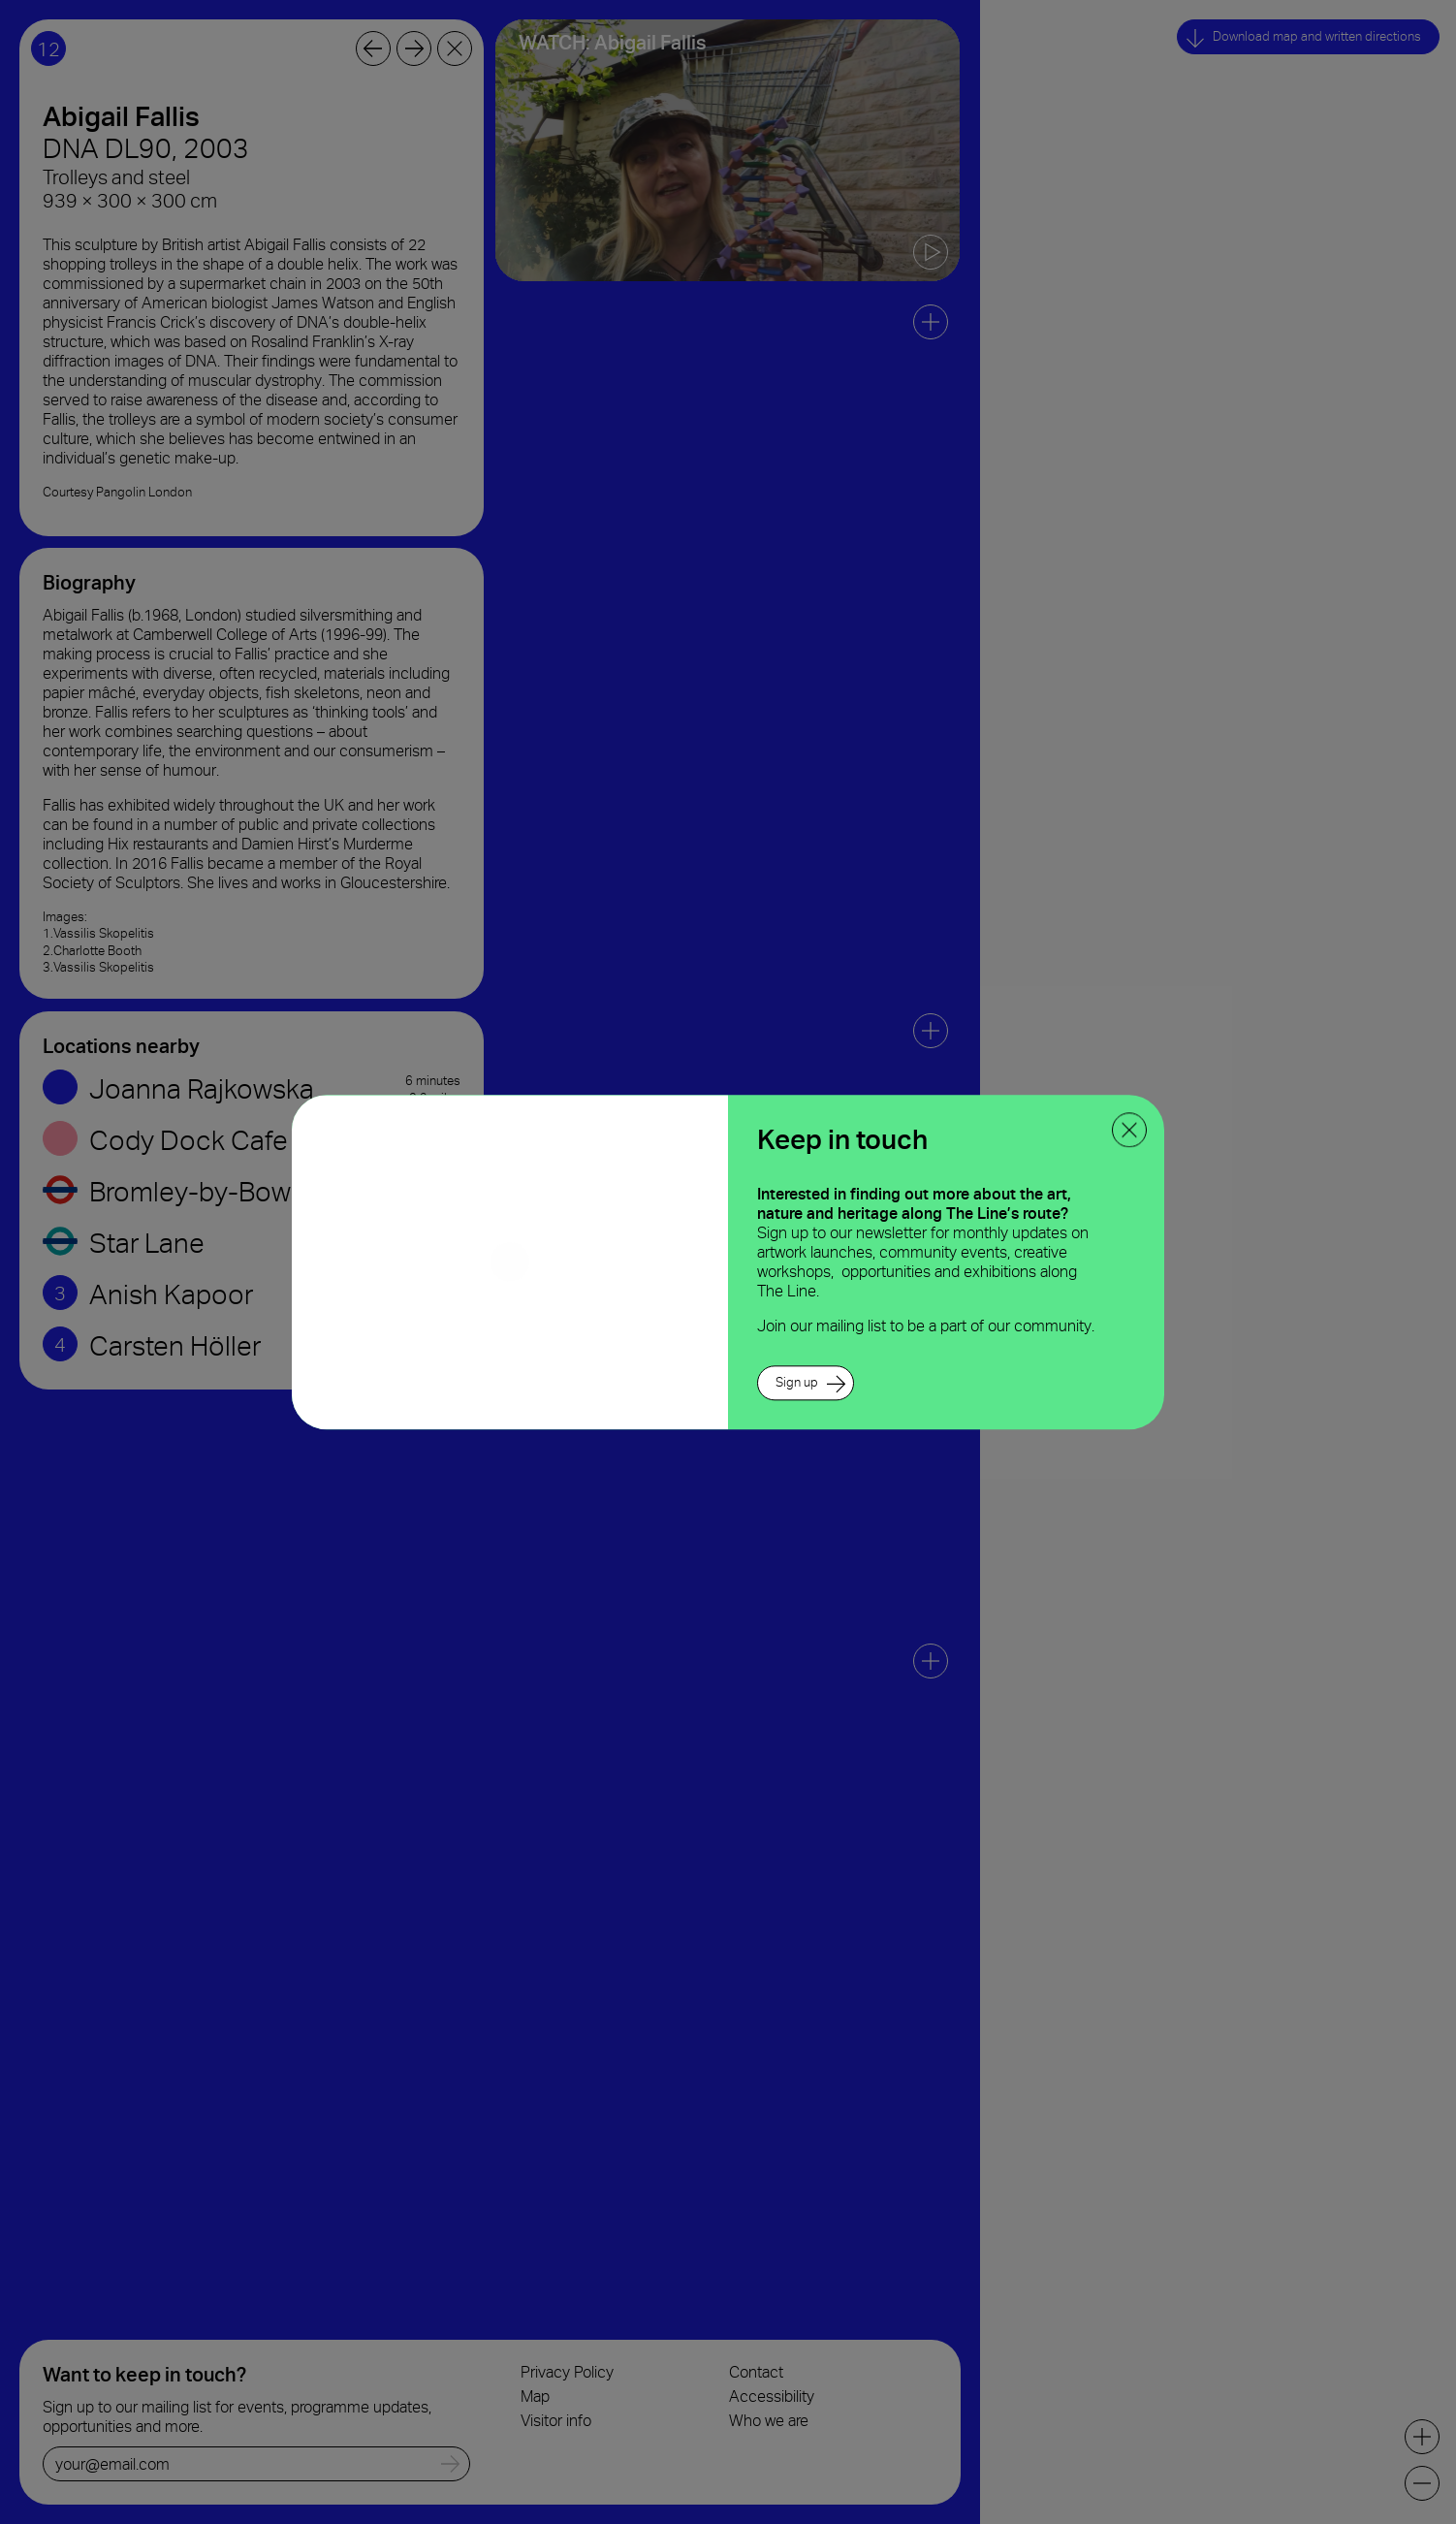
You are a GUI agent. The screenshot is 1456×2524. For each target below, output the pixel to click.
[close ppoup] (1129, 1129)
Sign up (796, 1382)
